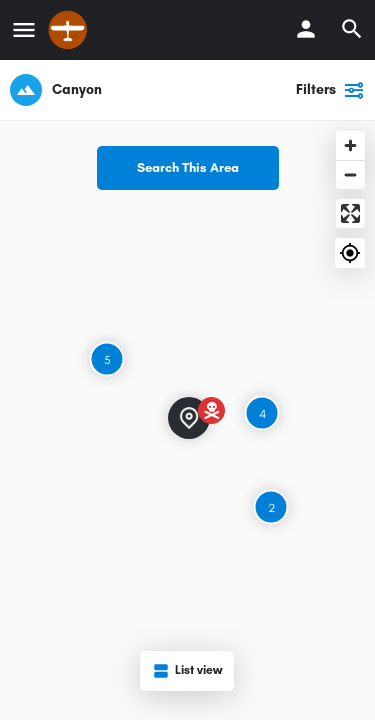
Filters (330, 90)
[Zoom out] (350, 174)
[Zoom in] (350, 145)
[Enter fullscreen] (350, 213)
